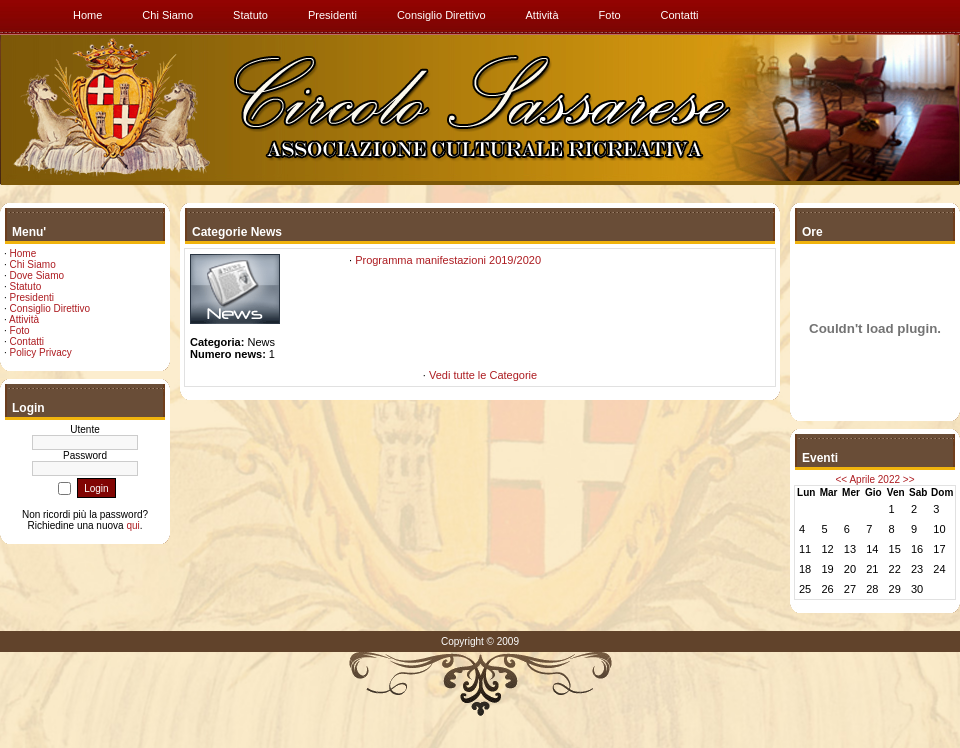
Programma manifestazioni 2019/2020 (448, 260)
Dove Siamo (37, 275)
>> (909, 479)
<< (842, 479)
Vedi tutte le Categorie (483, 375)
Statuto (26, 286)
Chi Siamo (33, 264)
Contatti (27, 341)
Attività (24, 319)
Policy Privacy (41, 352)
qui (132, 525)
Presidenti (32, 297)
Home (23, 253)
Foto (20, 330)
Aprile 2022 (874, 479)
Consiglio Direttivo (50, 308)
